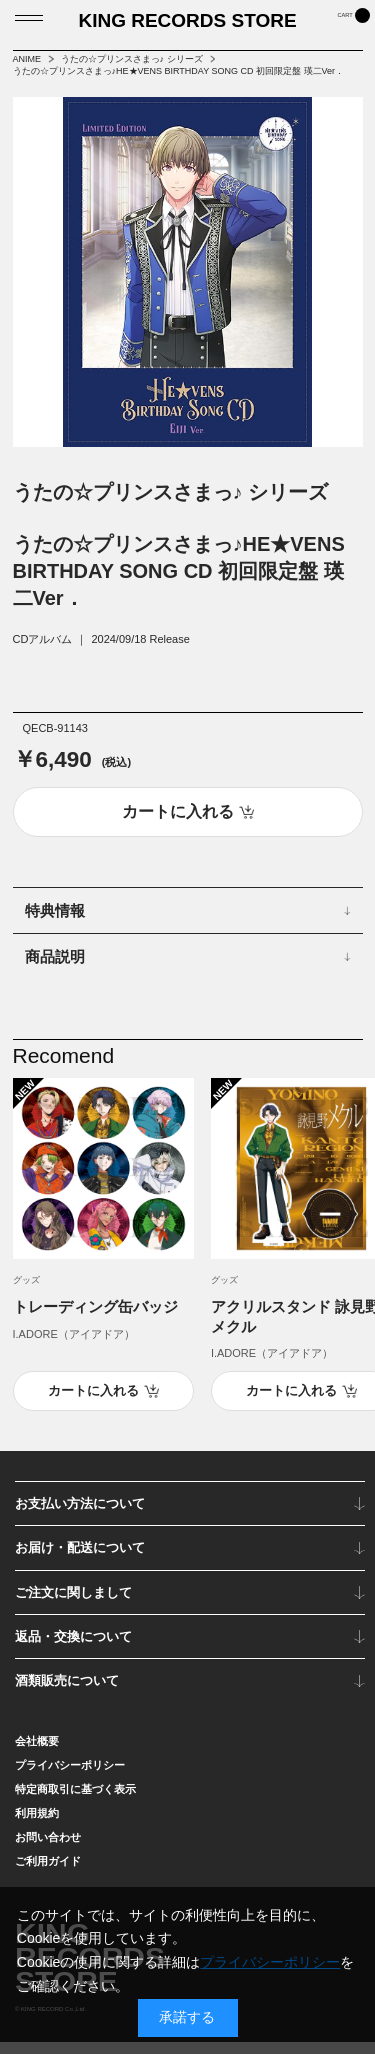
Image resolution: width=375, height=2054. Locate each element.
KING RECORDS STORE (187, 26)
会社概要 (37, 1753)
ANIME (27, 59)
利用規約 (37, 1825)
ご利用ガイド (48, 1873)
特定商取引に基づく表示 (75, 1801)
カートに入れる (93, 1403)
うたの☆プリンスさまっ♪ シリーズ (132, 59)
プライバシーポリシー (70, 1777)
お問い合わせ (48, 1849)
